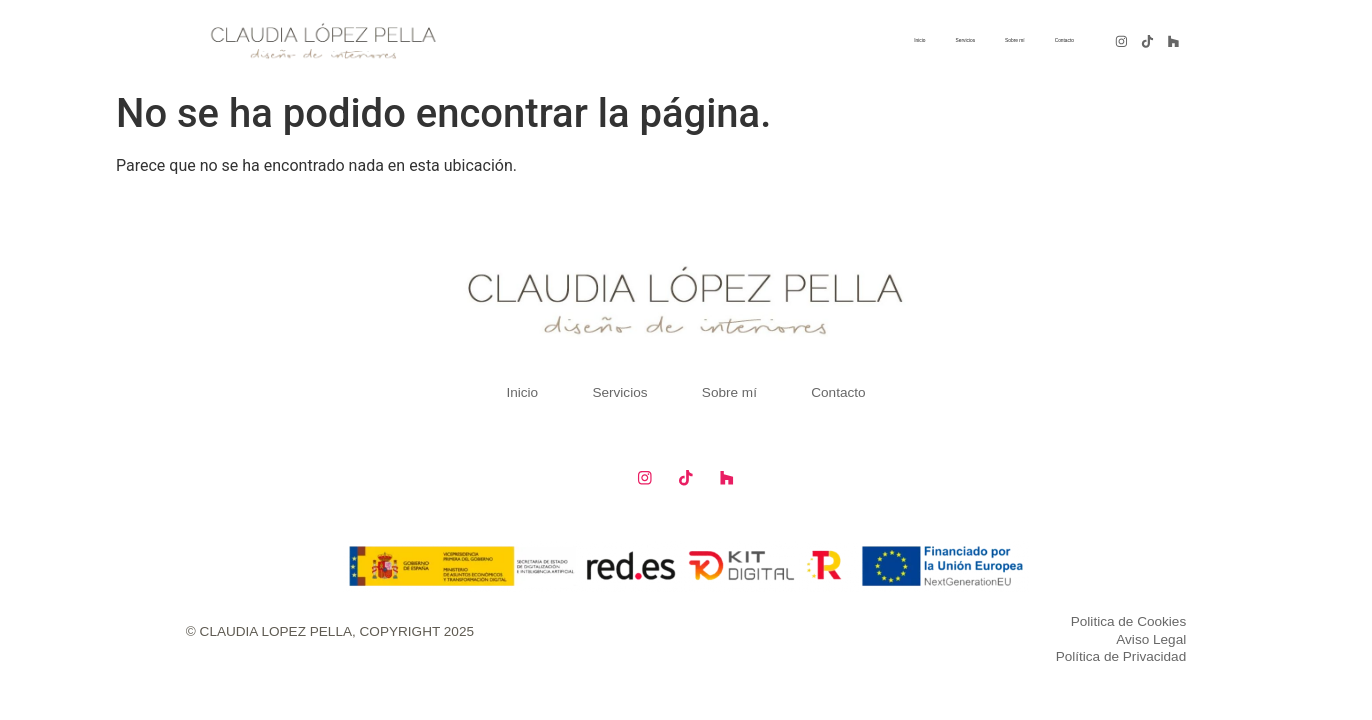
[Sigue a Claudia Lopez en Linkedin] (1173, 41)
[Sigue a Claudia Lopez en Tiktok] (685, 475)
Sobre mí (962, 40)
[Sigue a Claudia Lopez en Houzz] (723, 475)
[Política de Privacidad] (926, 654)
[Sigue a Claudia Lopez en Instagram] (1122, 41)
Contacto (1047, 40)
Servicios (876, 40)
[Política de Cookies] (926, 618)
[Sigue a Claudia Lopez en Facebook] (648, 475)
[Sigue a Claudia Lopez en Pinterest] (1148, 41)
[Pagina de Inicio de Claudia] (323, 41)
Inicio (804, 40)
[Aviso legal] (926, 636)
